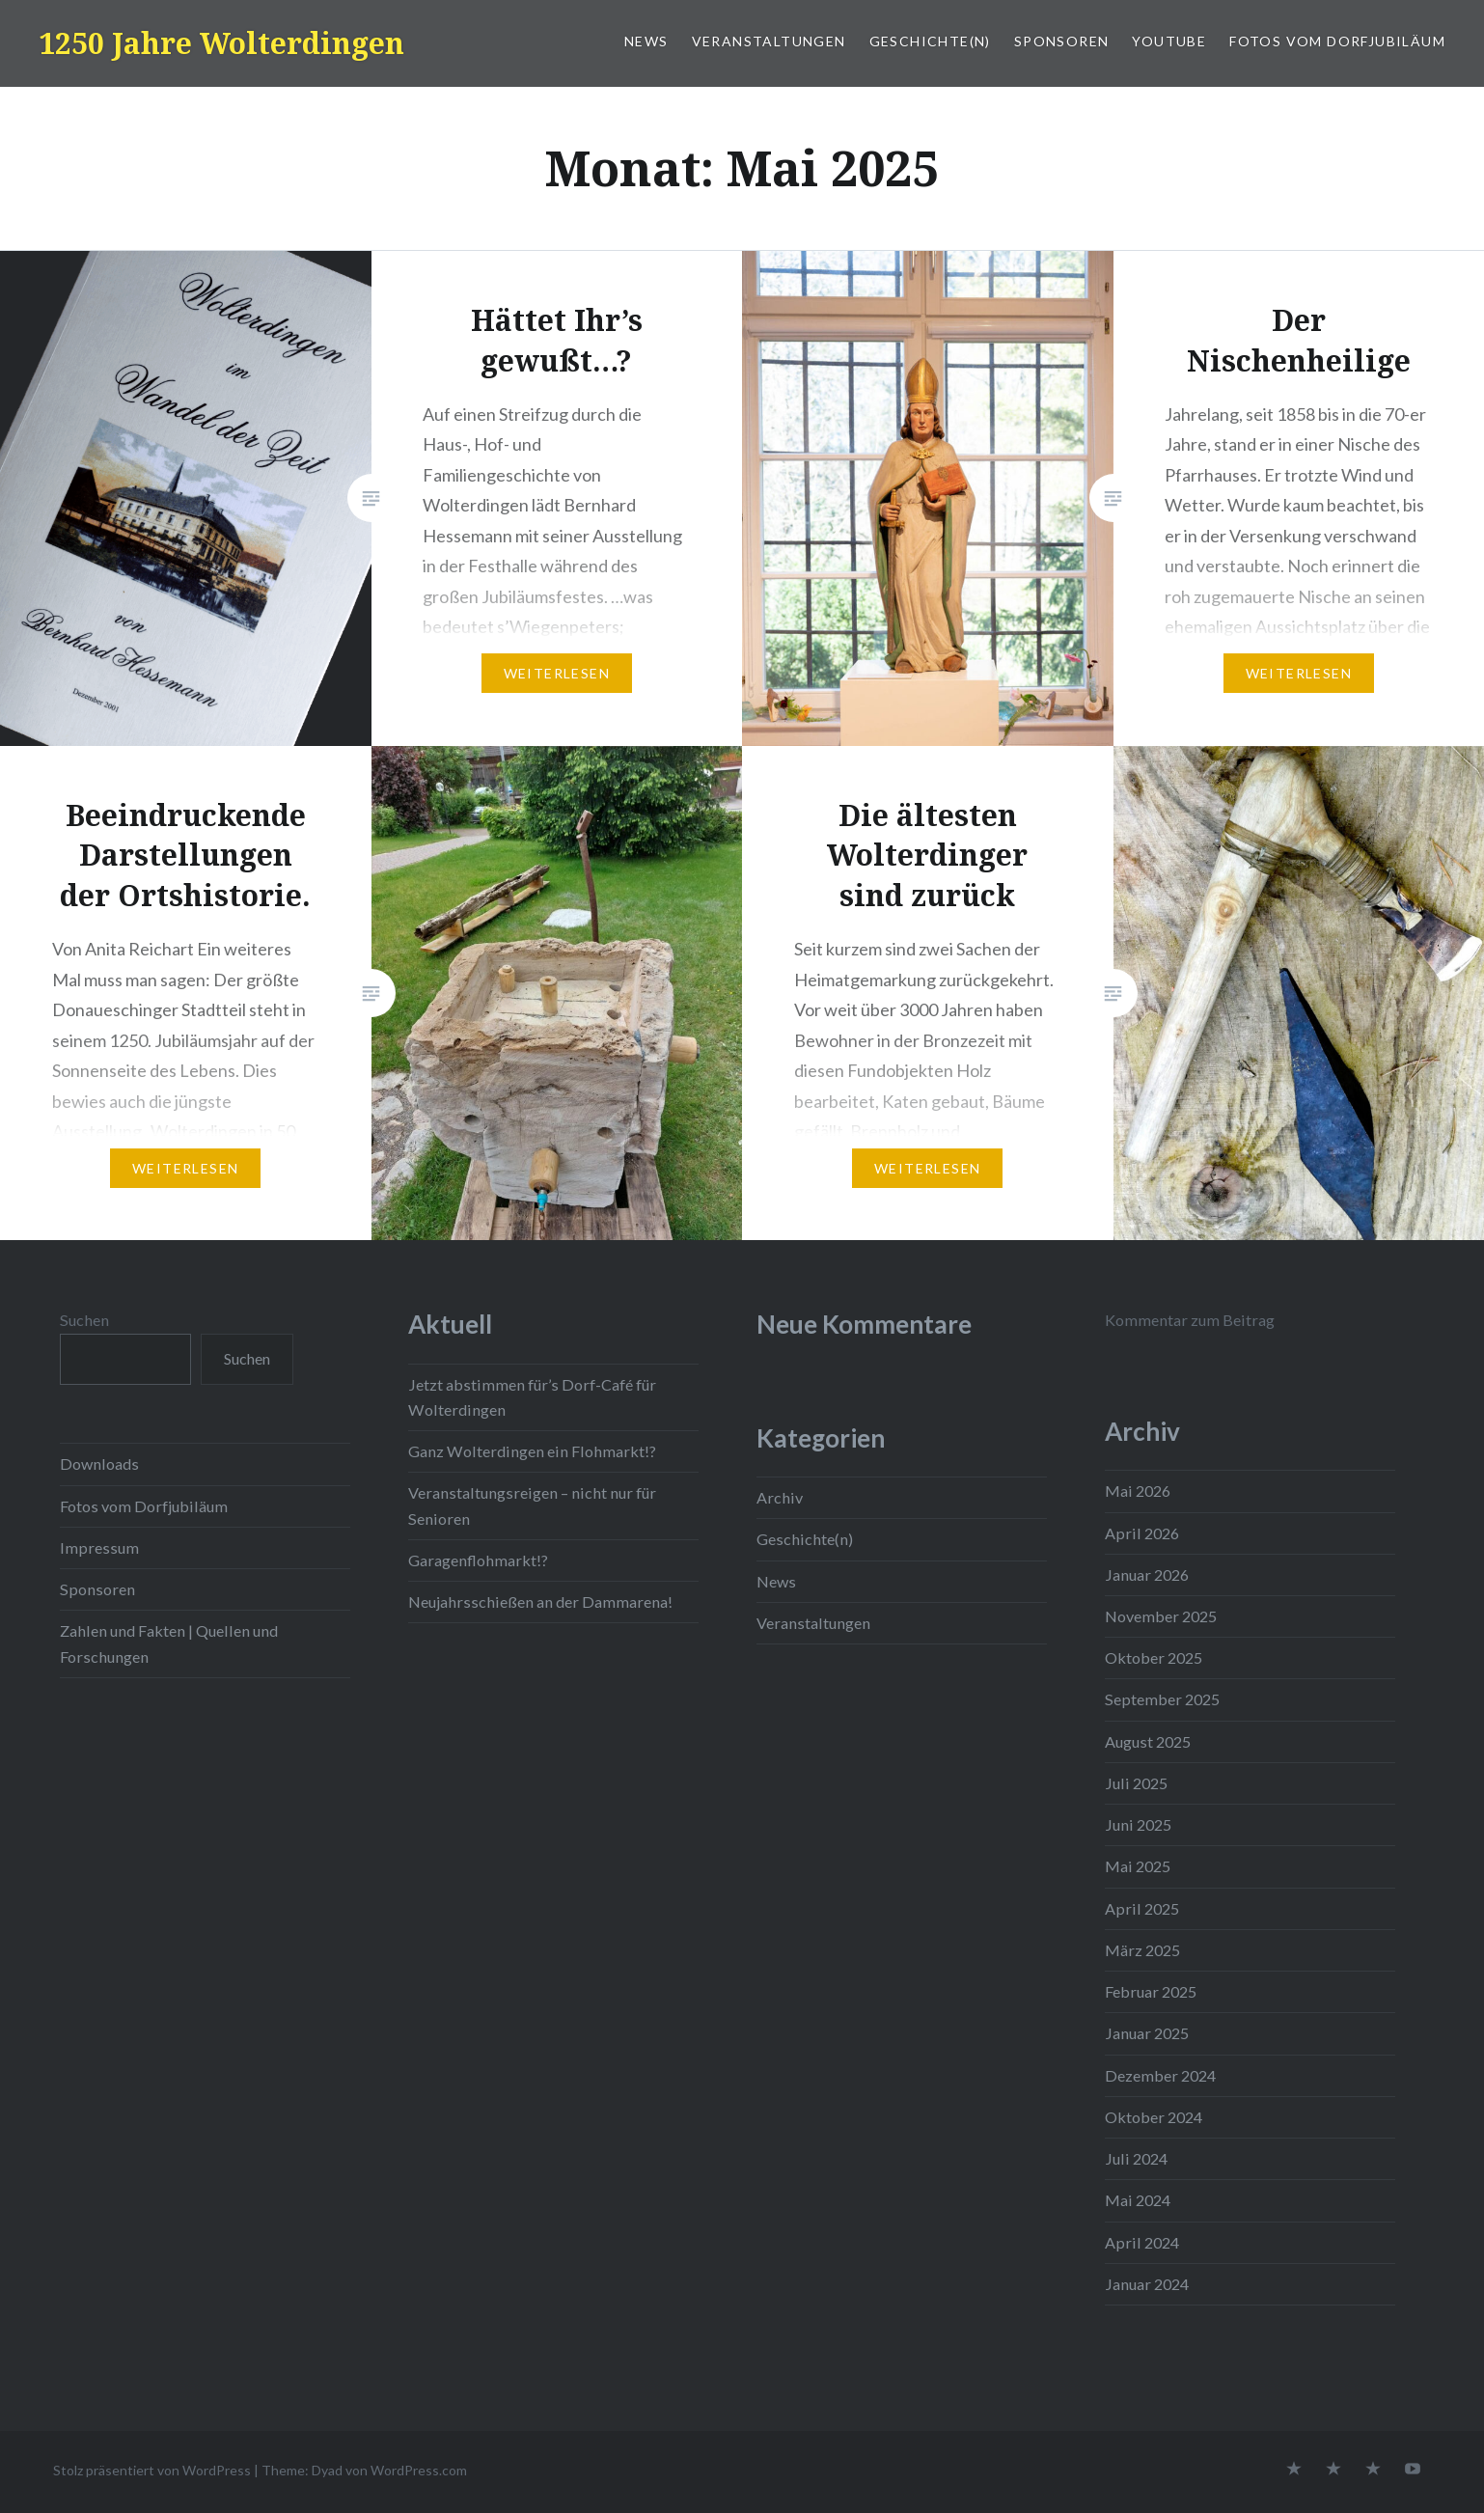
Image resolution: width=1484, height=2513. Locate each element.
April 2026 (1142, 1533)
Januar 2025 (1147, 2033)
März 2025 (1142, 1950)
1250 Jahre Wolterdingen (221, 43)
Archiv (779, 1497)
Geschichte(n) (930, 41)
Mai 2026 (1137, 1490)
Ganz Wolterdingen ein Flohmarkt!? (532, 1451)
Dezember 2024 (1160, 2075)
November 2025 (1161, 1616)
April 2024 (1142, 2242)
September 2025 (1162, 1699)
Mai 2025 (1137, 1866)
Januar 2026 (1147, 1574)
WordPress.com (419, 2470)
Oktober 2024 (1153, 2117)
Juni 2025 (1138, 1824)
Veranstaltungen (769, 41)
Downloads (99, 1463)
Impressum (99, 1547)
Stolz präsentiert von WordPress (152, 2470)
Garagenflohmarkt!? (478, 1560)
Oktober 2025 (1153, 1657)
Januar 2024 (1147, 2284)
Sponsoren (1062, 41)
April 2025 (1142, 1908)
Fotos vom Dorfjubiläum (1337, 41)
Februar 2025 (1150, 1991)
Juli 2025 (1136, 1783)
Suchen (84, 1320)
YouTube (1169, 41)
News (646, 41)
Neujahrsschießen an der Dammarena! (540, 1601)
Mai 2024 (1137, 2200)
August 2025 (1148, 1741)
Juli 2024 (1136, 2158)
